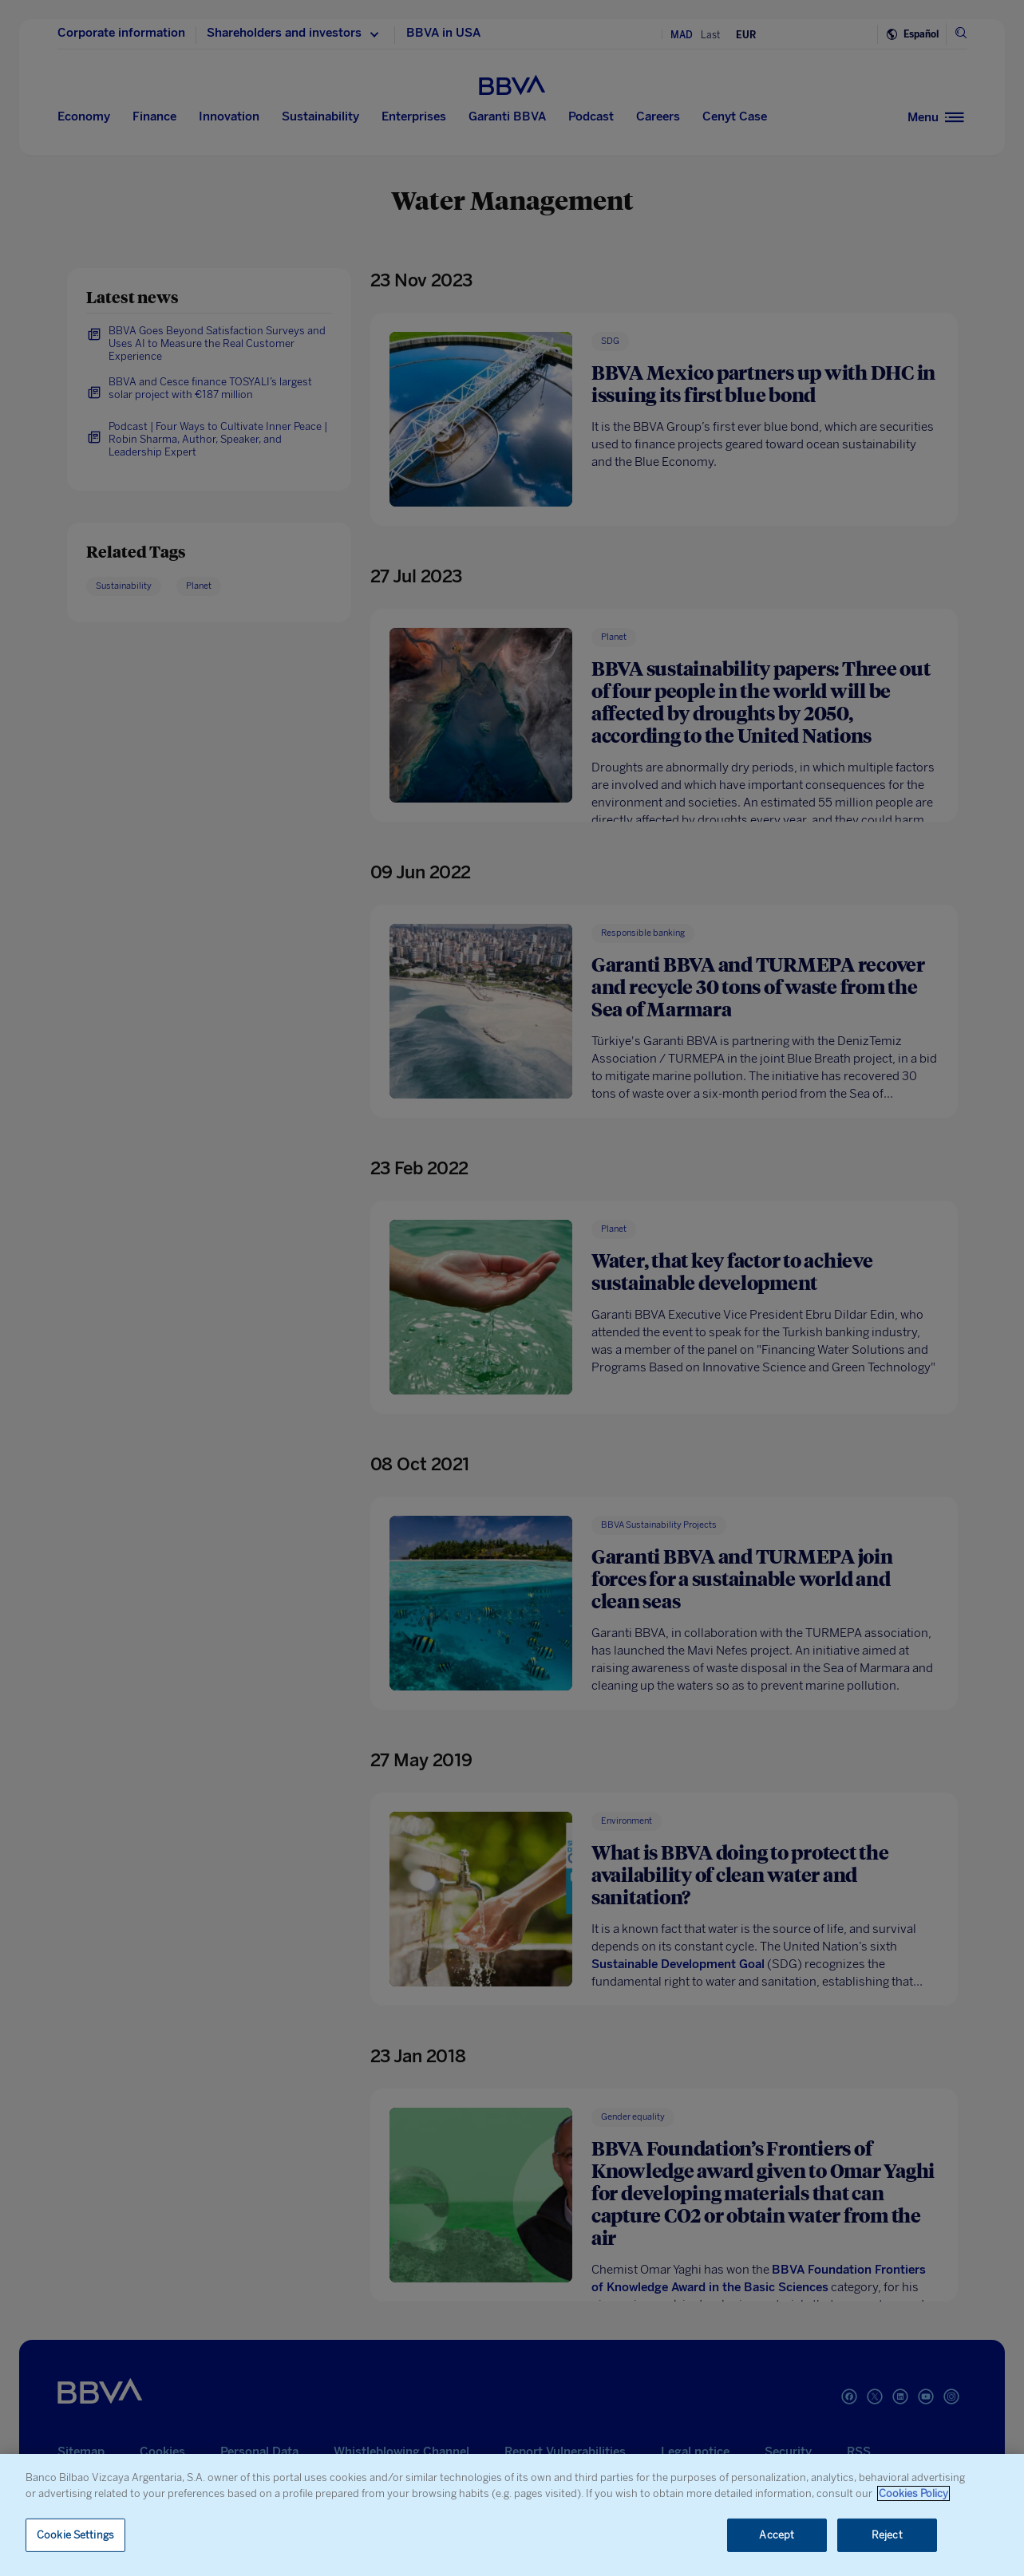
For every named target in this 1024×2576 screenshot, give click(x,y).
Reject (887, 2535)
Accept (776, 2535)
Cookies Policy (913, 2493)
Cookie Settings (75, 2535)
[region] (512, 2515)
